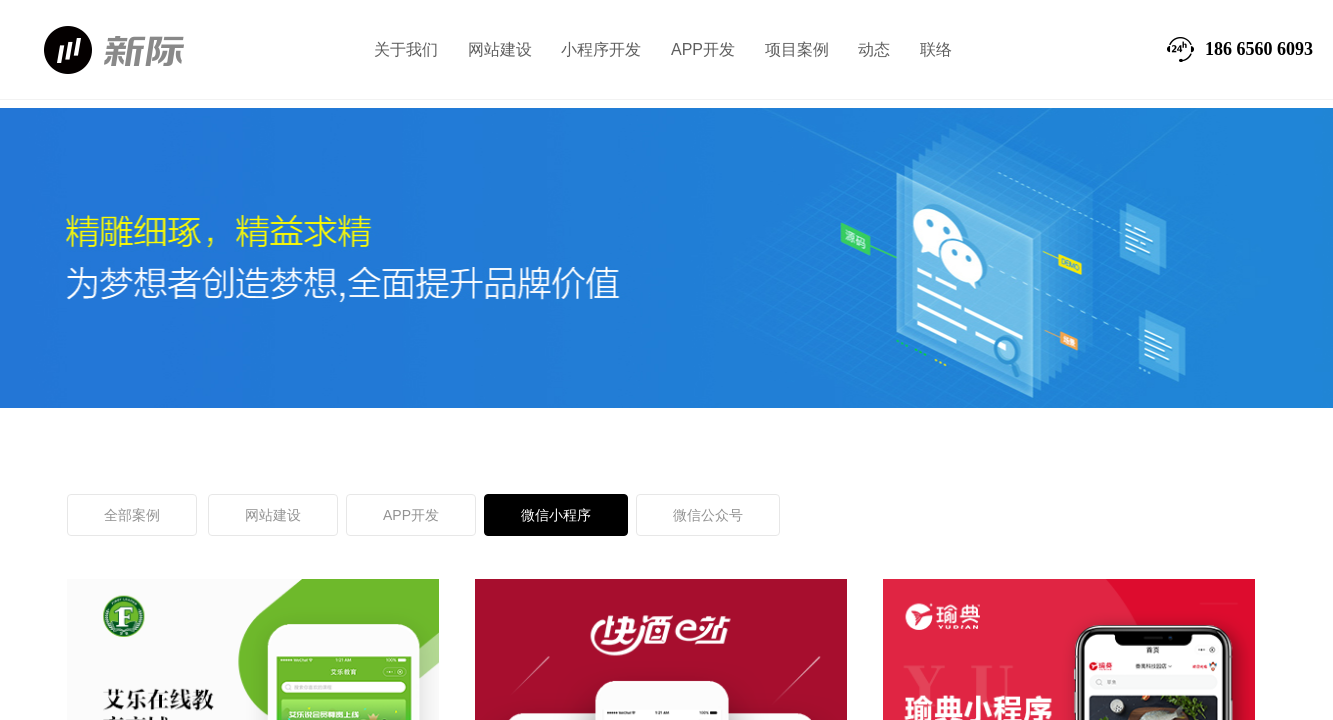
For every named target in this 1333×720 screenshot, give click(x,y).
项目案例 (797, 49)
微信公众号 (708, 515)
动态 (874, 49)
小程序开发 (601, 49)
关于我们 (406, 49)
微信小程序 (556, 515)
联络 (936, 49)
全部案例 (132, 515)
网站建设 (500, 49)
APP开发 (703, 49)
